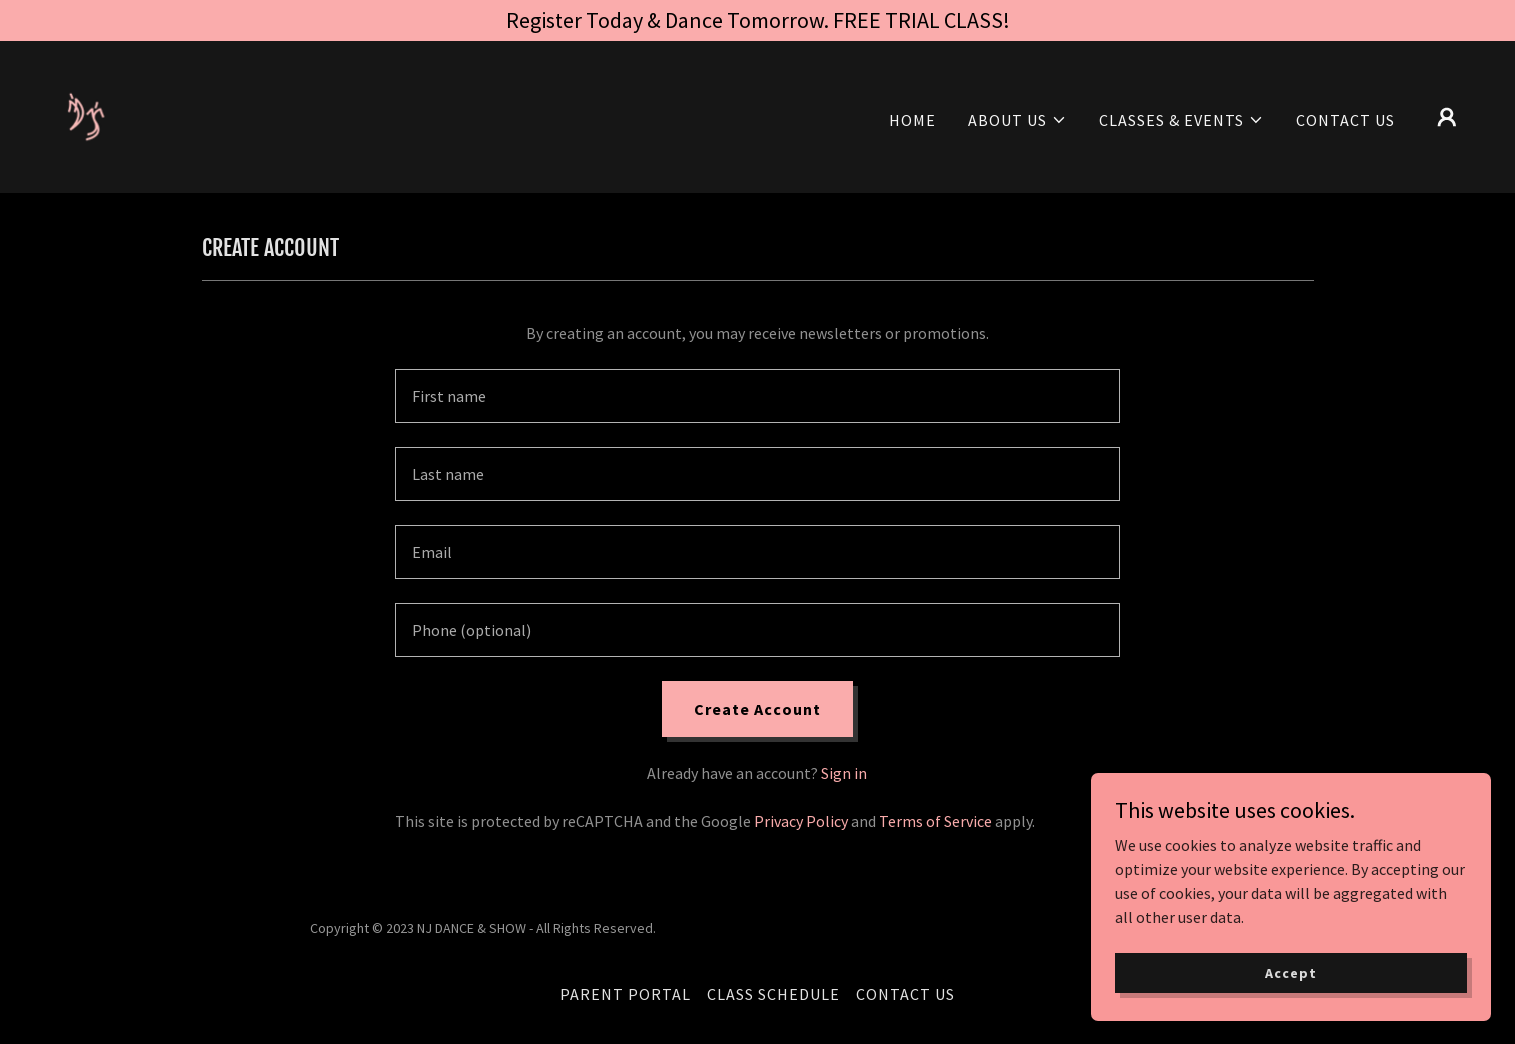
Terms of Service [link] (935, 821)
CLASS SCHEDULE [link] (773, 994)
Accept (1290, 972)
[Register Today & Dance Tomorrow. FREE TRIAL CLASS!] (757, 20)
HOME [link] (912, 120)
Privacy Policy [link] (801, 821)
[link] (100, 115)
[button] (1017, 120)
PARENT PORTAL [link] (625, 994)
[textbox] (757, 396)
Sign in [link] (844, 773)
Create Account (757, 709)
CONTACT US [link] (1345, 120)
